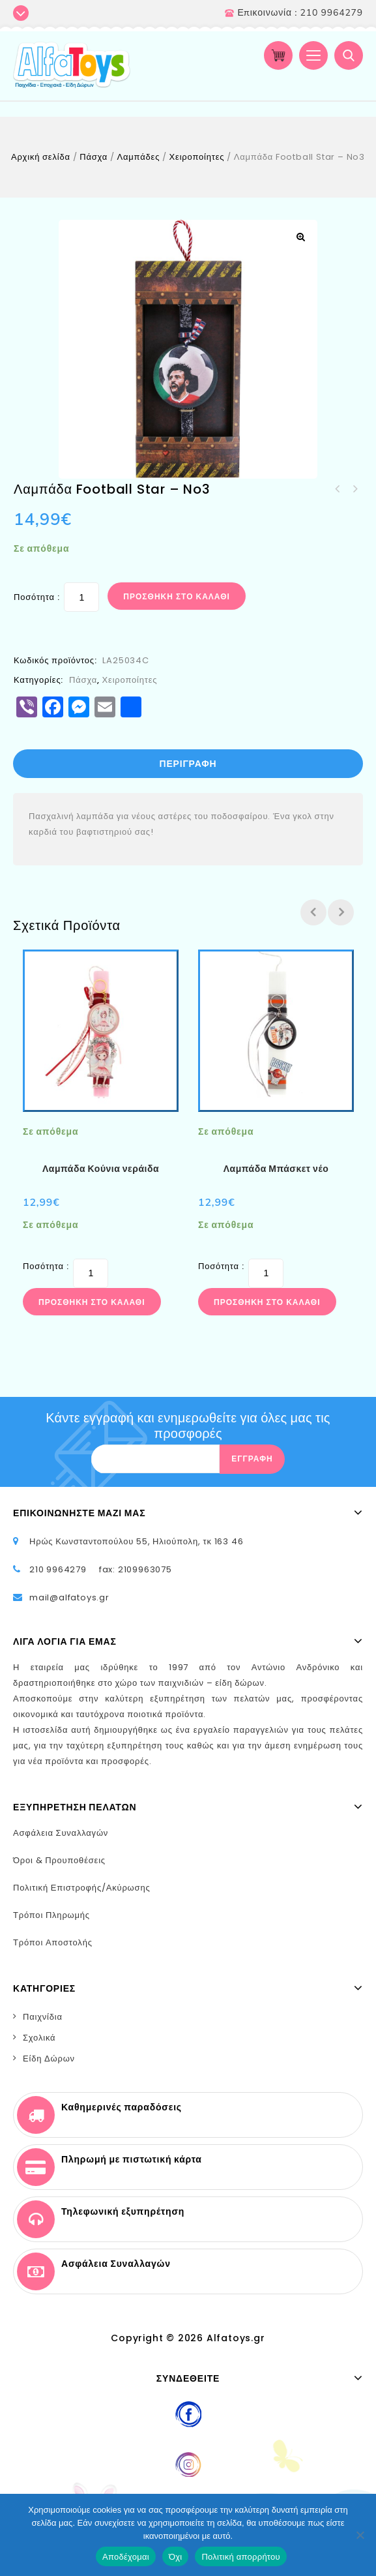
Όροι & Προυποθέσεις (59, 1860)
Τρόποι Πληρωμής (51, 1915)
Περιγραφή (188, 763)
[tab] (188, 763)
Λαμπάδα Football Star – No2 (337, 489)
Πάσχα (94, 157)
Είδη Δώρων (49, 2058)
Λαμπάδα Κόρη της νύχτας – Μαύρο (354, 489)
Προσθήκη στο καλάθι (176, 596)
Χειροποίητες (197, 157)
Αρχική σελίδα (40, 157)
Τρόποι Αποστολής (53, 1942)
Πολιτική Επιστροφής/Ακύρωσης (82, 1887)
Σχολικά (39, 2037)
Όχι (175, 2557)
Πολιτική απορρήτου (240, 2557)
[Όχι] (359, 2534)
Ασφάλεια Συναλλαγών (60, 1833)
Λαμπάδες (138, 157)
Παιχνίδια (43, 2017)
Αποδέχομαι (125, 2557)
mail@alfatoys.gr (69, 1597)
